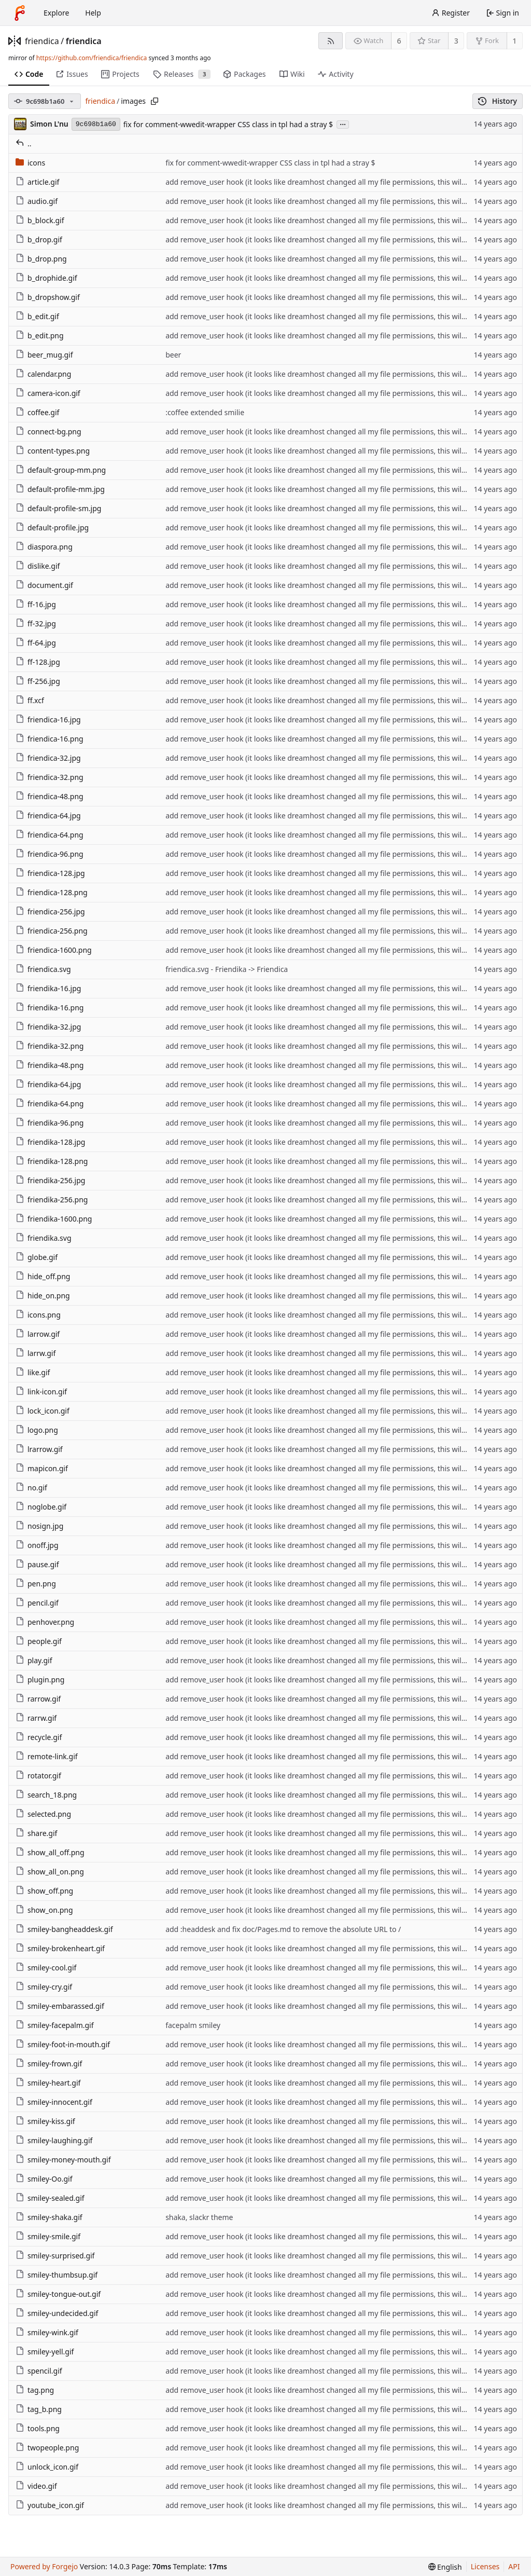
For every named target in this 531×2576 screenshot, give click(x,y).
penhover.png (45, 1622)
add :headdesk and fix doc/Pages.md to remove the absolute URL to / (283, 1929)
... (343, 123)
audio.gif (37, 201)
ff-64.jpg (36, 643)
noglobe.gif (41, 1507)
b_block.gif (40, 220)
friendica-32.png (49, 777)
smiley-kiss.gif (45, 2121)
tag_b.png (39, 2409)
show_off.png (44, 1891)
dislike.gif (38, 566)
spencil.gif (39, 2371)
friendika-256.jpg (50, 1180)
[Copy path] (154, 101)
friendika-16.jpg (48, 988)
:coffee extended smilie (204, 412)
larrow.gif (38, 1334)
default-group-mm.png (61, 470)
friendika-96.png (49, 1123)
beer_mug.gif (44, 355)
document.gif (44, 585)
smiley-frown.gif (49, 2063)
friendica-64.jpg (48, 815)
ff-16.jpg (36, 604)
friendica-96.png (49, 854)
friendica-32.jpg (48, 758)
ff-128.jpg (38, 662)
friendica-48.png (49, 796)
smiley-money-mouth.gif (63, 2159)
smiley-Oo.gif (44, 2179)
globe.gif (37, 1257)
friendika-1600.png (54, 1219)
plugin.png (40, 1679)
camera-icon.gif (48, 393)
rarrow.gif (38, 1699)
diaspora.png (44, 547)
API (514, 2566)
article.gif (37, 182)
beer (173, 355)
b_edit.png (40, 335)
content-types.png (53, 451)
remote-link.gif (47, 1756)
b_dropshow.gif (48, 297)
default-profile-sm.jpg (58, 508)
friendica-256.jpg (50, 911)
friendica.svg (43, 969)
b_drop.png (41, 259)
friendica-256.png (52, 931)
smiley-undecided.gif (57, 2313)
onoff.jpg (37, 1545)
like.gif (33, 1372)
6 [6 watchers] (399, 41)
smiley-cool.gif (46, 1967)
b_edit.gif (37, 316)
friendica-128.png (52, 892)
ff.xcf (30, 700)
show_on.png (44, 1910)
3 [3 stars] (456, 41)
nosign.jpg (39, 1526)
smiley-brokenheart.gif (60, 1948)
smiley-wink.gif (47, 2332)
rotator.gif (38, 1775)
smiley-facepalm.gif (55, 2025)
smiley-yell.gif (45, 2351)
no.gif (31, 1487)
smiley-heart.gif (48, 2083)
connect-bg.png (48, 431)
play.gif (34, 1660)
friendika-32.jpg (48, 1027)
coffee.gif (37, 412)
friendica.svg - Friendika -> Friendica (226, 969)
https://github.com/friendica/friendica (91, 57)
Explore (56, 13)
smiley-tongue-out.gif (58, 2294)
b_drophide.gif (46, 278)
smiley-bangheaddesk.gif (64, 1929)
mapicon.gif (42, 1468)
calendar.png (43, 374)
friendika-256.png (52, 1199)
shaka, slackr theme (199, 2217)
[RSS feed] (330, 40)
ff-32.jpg (36, 623)
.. (24, 143)
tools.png (38, 2428)
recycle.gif (39, 1737)
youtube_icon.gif (50, 2505)
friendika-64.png (49, 1103)
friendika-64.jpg (48, 1084)
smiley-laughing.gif (54, 2140)
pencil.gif (37, 1603)
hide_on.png (43, 1295)
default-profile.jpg (52, 527)
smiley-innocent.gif (54, 2102)
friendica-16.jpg (48, 719)
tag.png (35, 2390)
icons (30, 163)
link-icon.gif (41, 1391)
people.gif (39, 1641)
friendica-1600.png (54, 950)
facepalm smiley (192, 2025)
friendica (42, 41)
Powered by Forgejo (44, 2566)
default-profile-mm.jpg (60, 489)
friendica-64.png (49, 835)
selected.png (43, 1814)
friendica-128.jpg (50, 873)
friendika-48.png (49, 1065)
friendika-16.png (49, 1007)
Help (93, 13)
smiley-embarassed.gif (60, 2006)
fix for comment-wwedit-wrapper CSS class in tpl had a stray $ (228, 124)
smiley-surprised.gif (55, 2255)
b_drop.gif (39, 239)
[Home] (19, 13)
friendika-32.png (49, 1046)
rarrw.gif (36, 1718)
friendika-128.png (52, 1161)
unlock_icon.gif (47, 2467)
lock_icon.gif (42, 1411)
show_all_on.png (50, 1871)
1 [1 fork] (514, 41)
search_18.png (46, 1795)
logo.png (37, 1430)
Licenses (485, 2566)
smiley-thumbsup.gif (56, 2275)
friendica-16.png (49, 739)
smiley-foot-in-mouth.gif (63, 2044)
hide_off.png (43, 1276)
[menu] (445, 2567)
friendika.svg (44, 1238)
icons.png (38, 1315)
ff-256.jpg (38, 681)
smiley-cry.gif (44, 1987)
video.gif (36, 2486)
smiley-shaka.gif (49, 2217)
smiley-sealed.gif (50, 2198)
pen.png (36, 1583)
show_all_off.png (50, 1852)
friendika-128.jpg (50, 1142)
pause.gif (37, 1564)
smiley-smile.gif (48, 2236)
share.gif (36, 1833)
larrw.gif (35, 1353)
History (497, 101)
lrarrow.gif (39, 1449)
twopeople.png (47, 2447)
